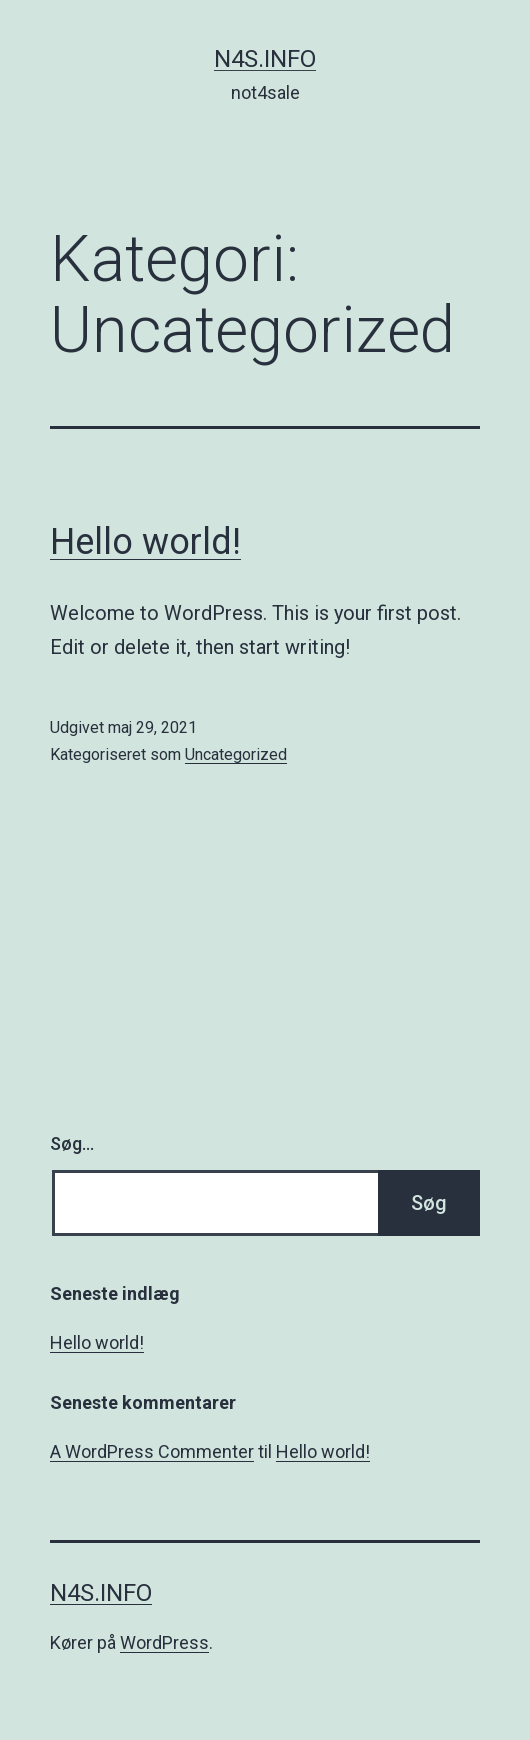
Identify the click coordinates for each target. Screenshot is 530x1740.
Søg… (72, 1143)
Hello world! (145, 542)
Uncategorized (236, 754)
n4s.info (265, 59)
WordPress (164, 1642)
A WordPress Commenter (152, 1451)
